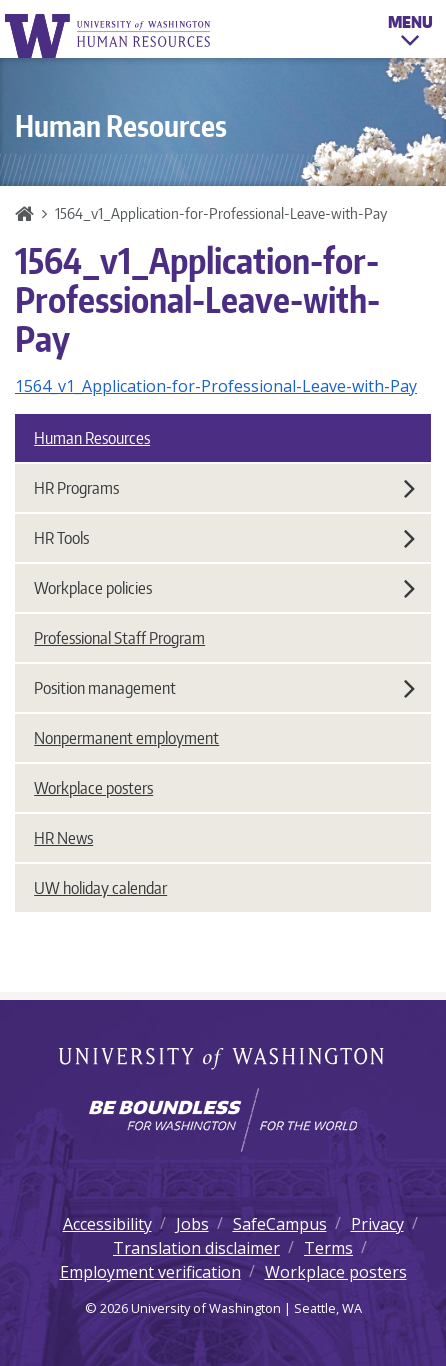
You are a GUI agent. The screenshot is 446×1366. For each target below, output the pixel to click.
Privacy (377, 1224)
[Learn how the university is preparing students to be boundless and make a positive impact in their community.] (223, 1120)
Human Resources (92, 438)
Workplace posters (93, 788)
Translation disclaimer (196, 1248)
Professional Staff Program (119, 638)
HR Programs (224, 488)
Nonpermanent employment (126, 738)
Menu (410, 34)
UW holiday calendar (100, 888)
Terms (328, 1248)
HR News (63, 838)
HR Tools (224, 538)
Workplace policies (224, 588)
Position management (224, 688)
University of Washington (223, 1060)
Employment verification (150, 1272)
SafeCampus (280, 1224)
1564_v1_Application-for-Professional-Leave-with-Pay (216, 386)
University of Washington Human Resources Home (109, 35)
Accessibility (107, 1224)
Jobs (192, 1224)
